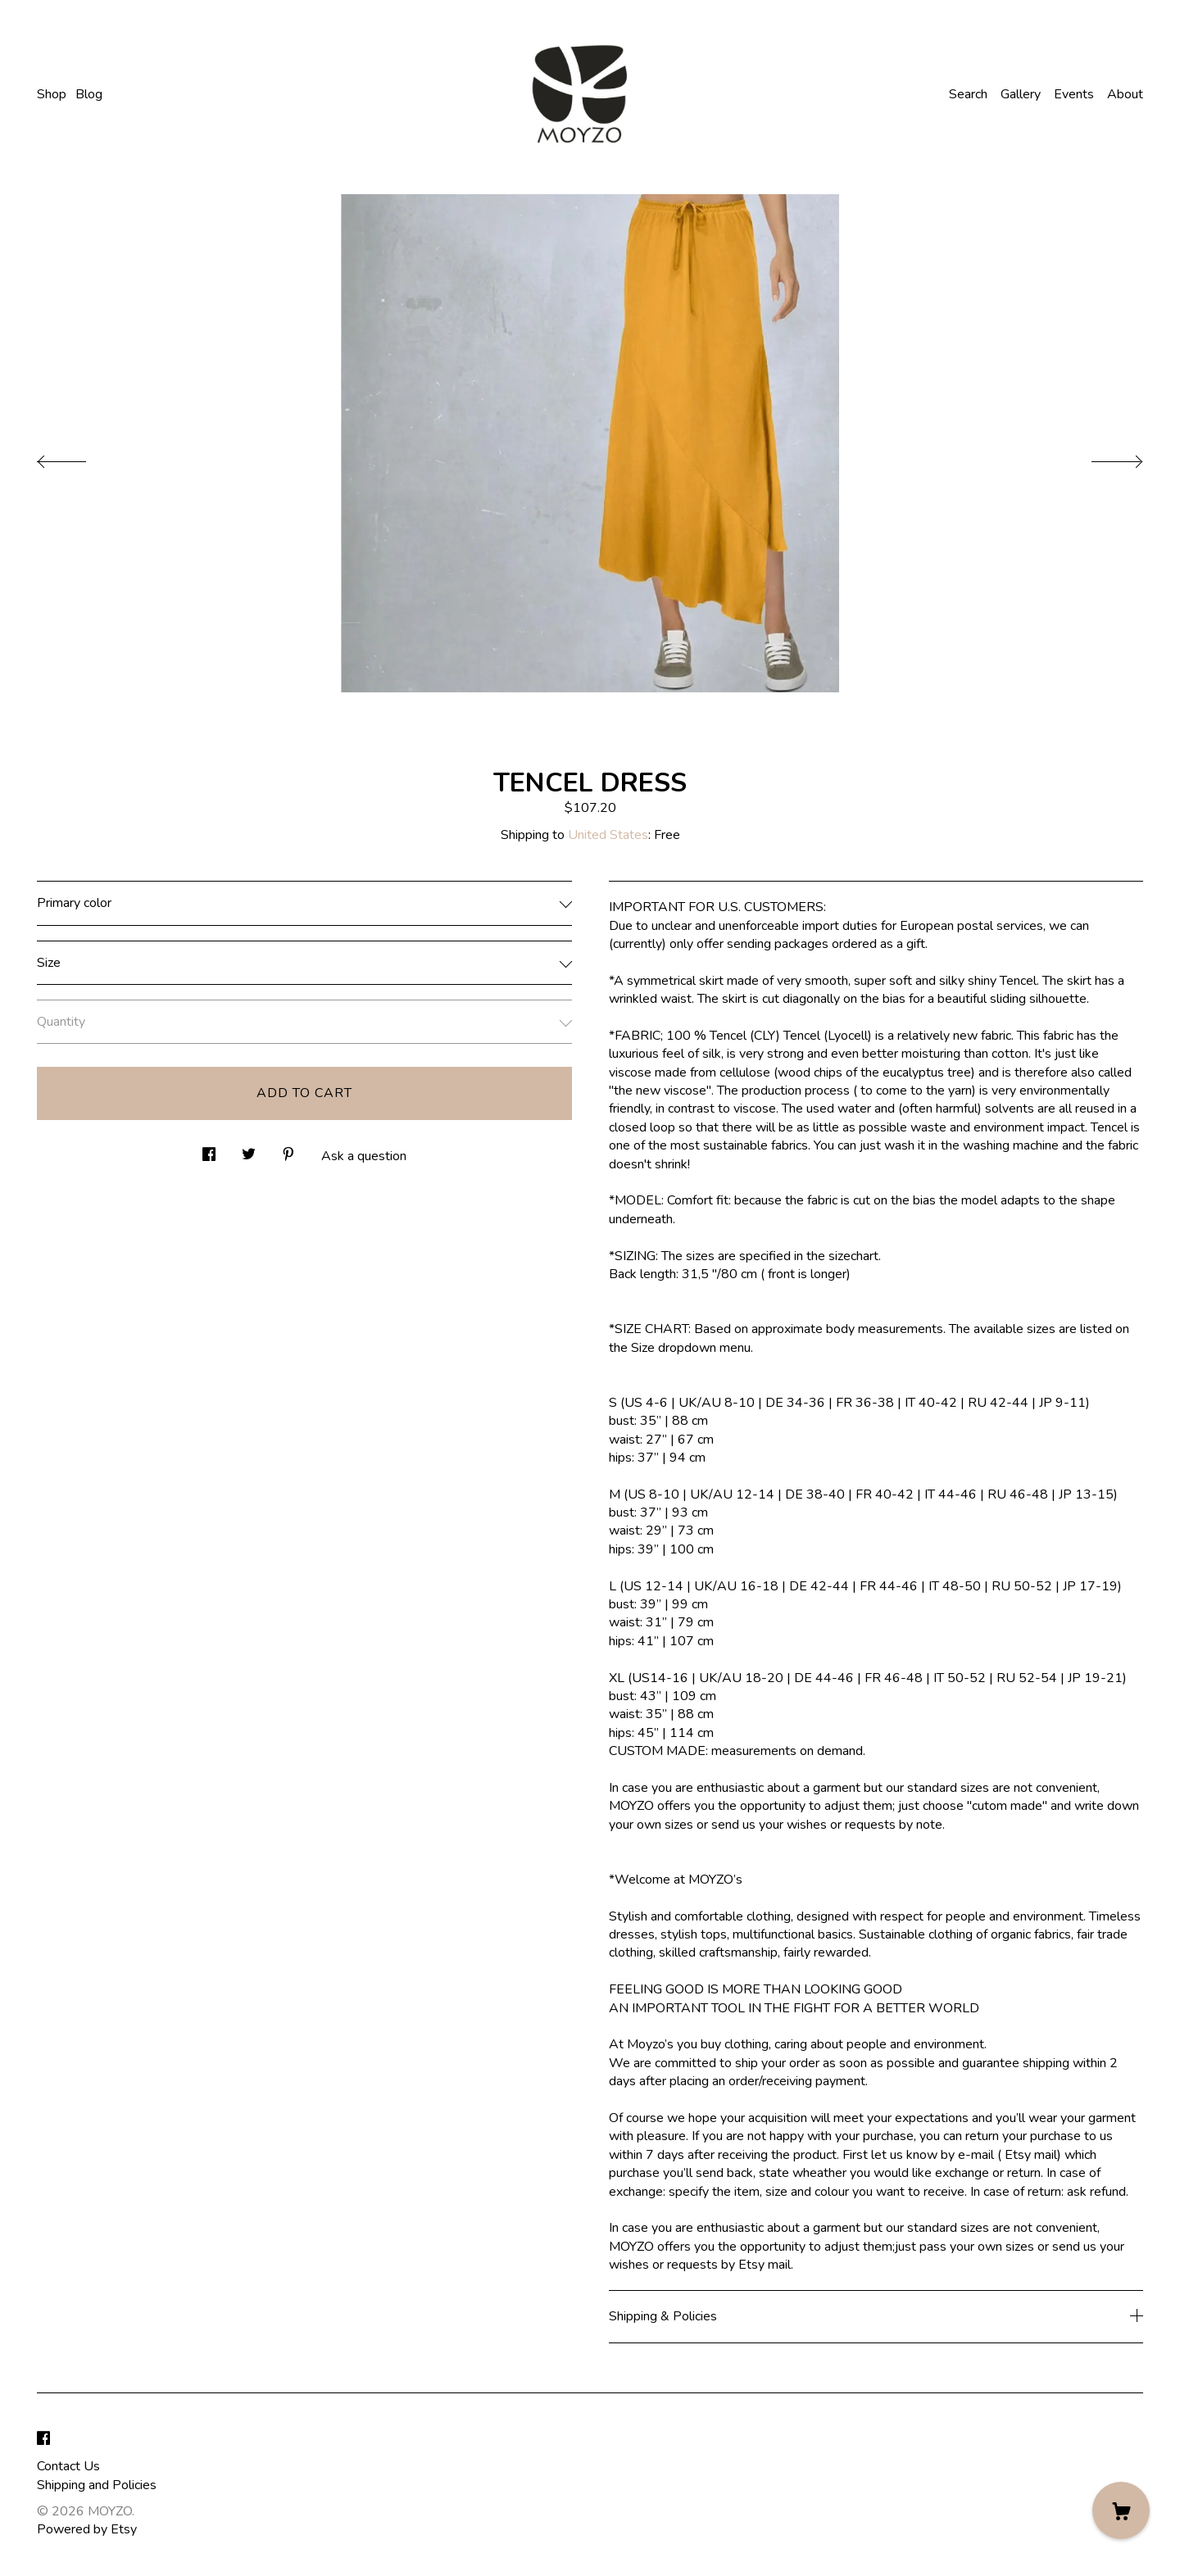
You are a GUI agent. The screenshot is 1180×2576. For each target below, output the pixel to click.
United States (608, 835)
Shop (51, 94)
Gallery (1021, 94)
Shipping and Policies (97, 2485)
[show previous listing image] (78, 457)
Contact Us (68, 2466)
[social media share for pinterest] (288, 1149)
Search (968, 94)
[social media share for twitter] (249, 1149)
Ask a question (363, 1156)
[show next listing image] (1102, 457)
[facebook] (43, 2439)
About (1125, 94)
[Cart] (1121, 2510)
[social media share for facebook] (209, 1149)
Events (1074, 94)
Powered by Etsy (87, 2529)
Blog (88, 94)
